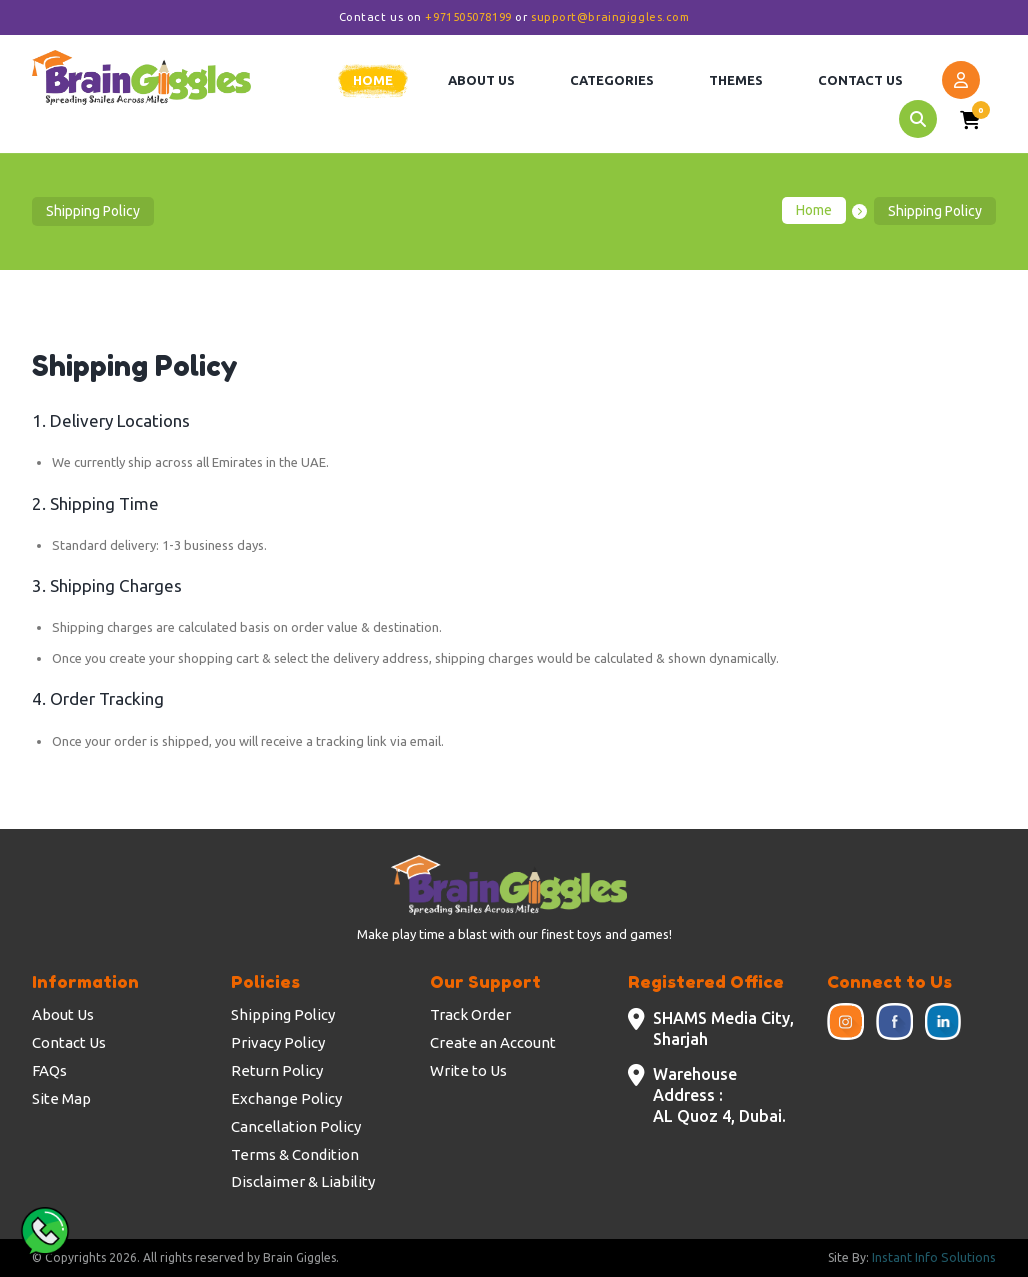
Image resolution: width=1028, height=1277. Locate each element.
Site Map (61, 1098)
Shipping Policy (283, 1014)
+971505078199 (468, 17)
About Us (63, 1014)
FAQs (49, 1070)
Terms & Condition (295, 1154)
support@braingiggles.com (610, 17)
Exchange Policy (286, 1098)
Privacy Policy (278, 1042)
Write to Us (468, 1070)
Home (814, 211)
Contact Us (69, 1042)
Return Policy (277, 1070)
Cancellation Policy (296, 1126)
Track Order (470, 1014)
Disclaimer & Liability (303, 1181)
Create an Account (493, 1042)
